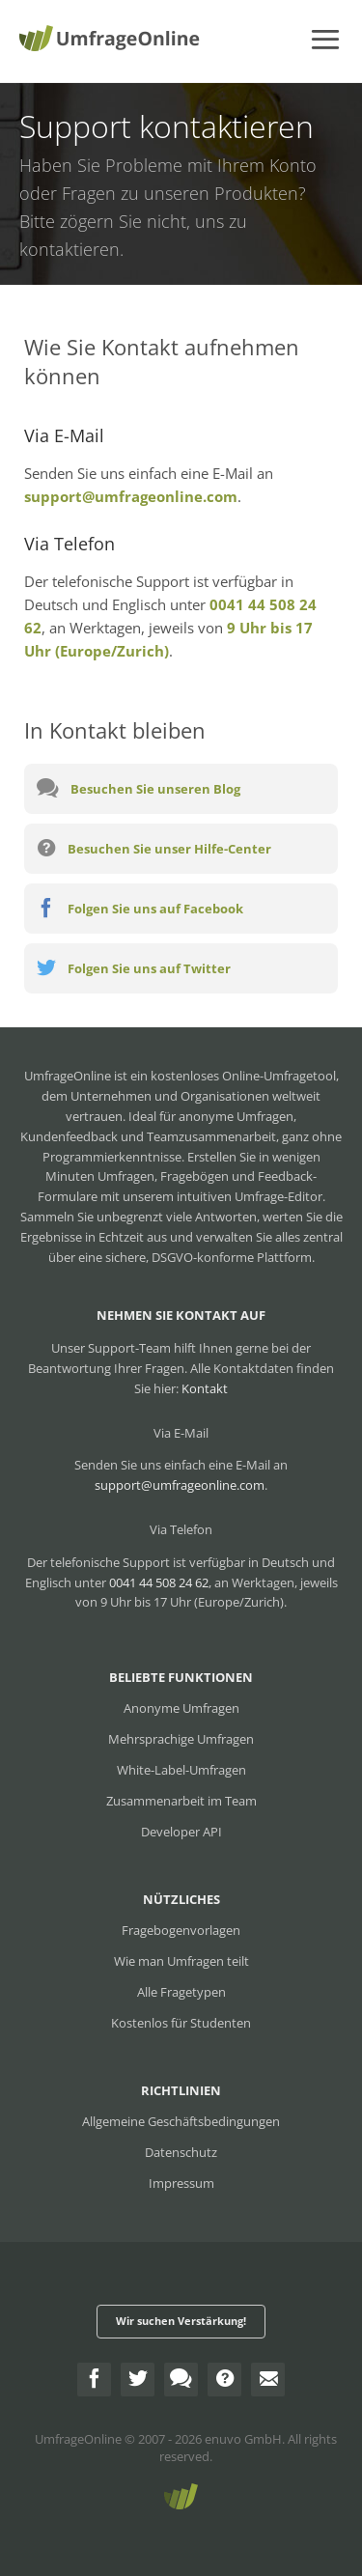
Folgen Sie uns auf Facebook (140, 907)
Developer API (181, 1831)
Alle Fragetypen (181, 1992)
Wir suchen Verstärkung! (181, 2320)
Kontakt (204, 1388)
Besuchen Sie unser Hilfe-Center (154, 847)
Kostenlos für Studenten (181, 2022)
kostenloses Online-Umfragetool (243, 1075)
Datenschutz (181, 2152)
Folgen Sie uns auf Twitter (134, 967)
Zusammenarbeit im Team (181, 1800)
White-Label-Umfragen (181, 1769)
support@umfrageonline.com (130, 496)
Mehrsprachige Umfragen (181, 1739)
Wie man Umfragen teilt (181, 1961)
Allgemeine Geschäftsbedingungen (181, 2121)
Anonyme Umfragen (181, 1708)
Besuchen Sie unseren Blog (138, 788)
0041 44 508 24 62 (159, 1582)
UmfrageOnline (78, 2439)
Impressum (181, 2183)
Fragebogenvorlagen (181, 1930)
